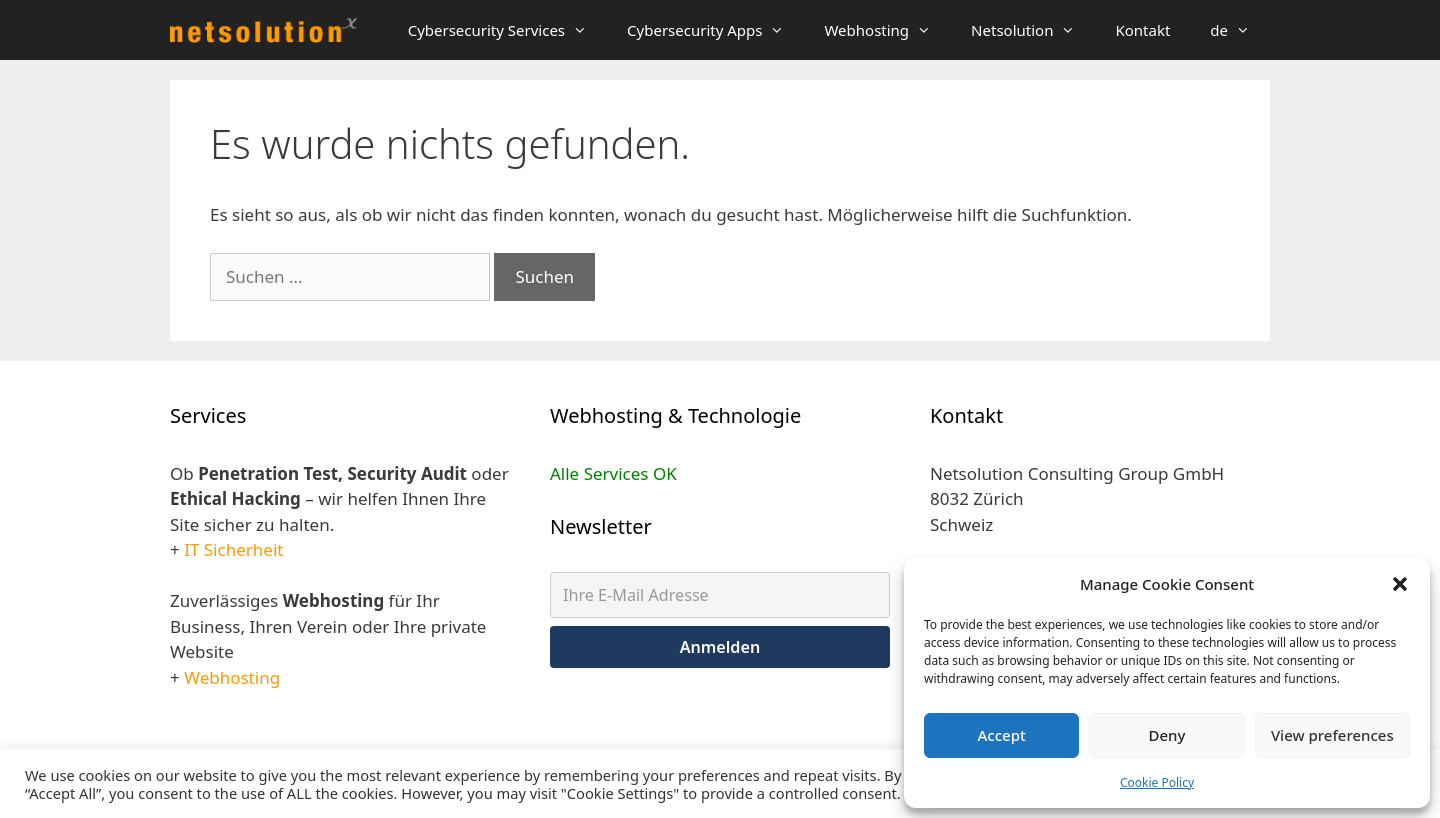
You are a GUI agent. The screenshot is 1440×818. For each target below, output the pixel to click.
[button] (1400, 584)
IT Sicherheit (233, 549)
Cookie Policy (1157, 782)
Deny (1167, 735)
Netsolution (1033, 30)
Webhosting (887, 30)
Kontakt (1142, 30)
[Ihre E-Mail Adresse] (720, 595)
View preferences (1332, 735)
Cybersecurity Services (507, 30)
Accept (1002, 735)
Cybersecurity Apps (715, 30)
